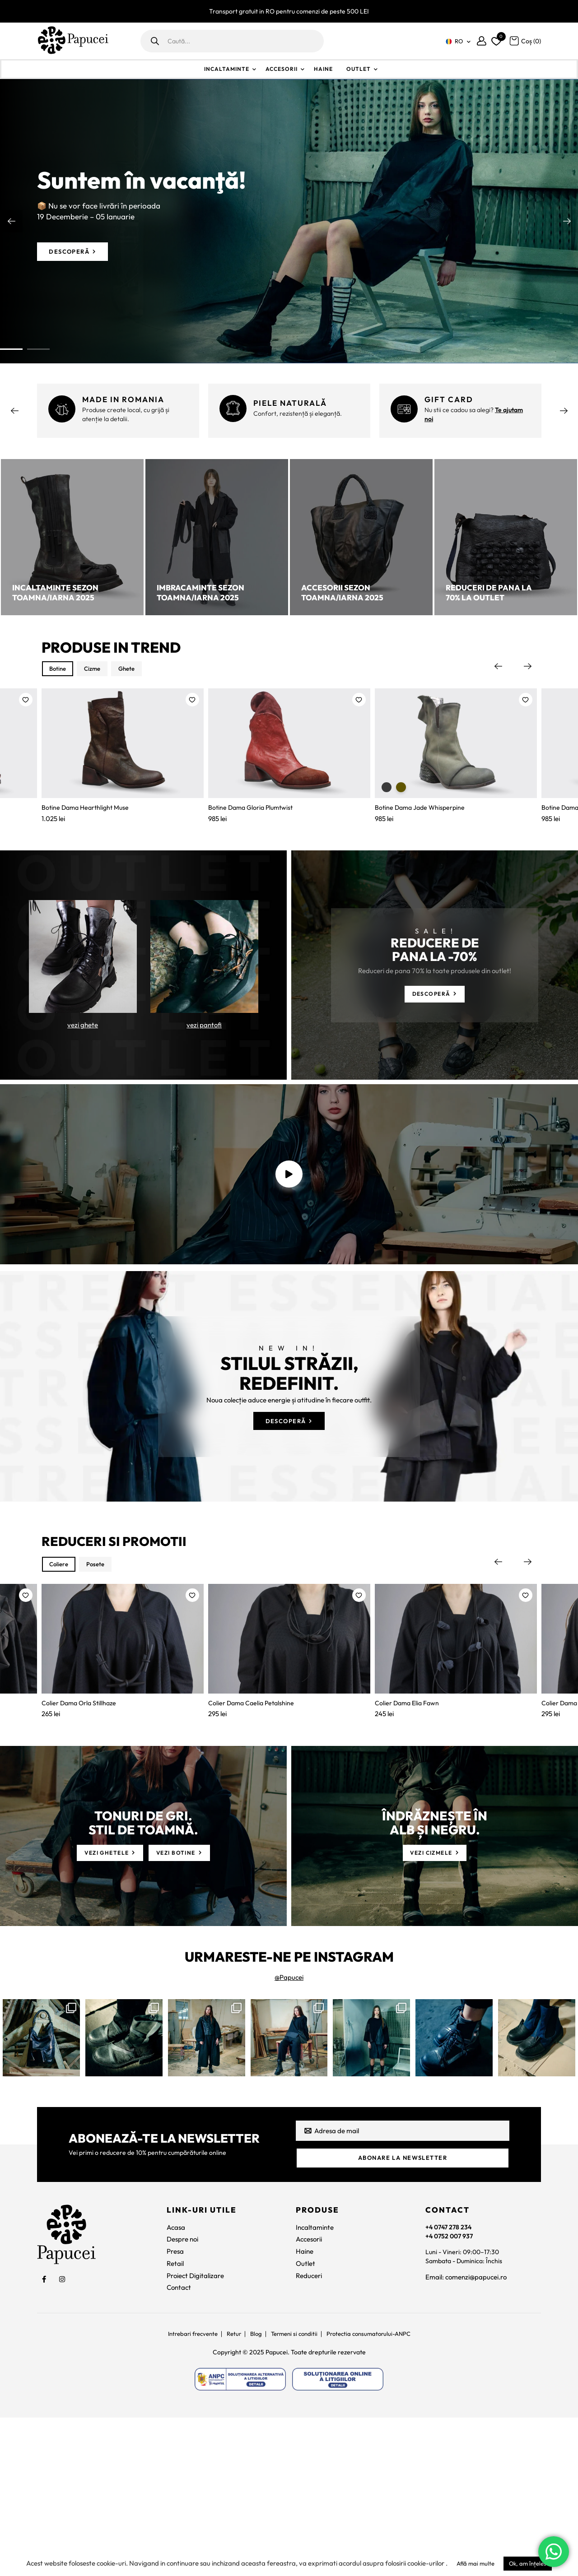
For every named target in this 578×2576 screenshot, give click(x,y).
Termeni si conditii (295, 2489)
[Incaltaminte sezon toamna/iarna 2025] (72, 537)
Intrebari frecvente (186, 2489)
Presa (175, 2406)
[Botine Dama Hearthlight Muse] (123, 758)
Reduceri (309, 2430)
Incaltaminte (226, 68)
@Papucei (289, 2129)
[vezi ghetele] (104, 2004)
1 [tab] (11, 349)
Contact (179, 2442)
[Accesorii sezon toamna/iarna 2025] (361, 537)
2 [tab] (38, 349)
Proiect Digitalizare (195, 2430)
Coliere (60, 1686)
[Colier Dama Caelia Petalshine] (289, 1775)
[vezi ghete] (83, 993)
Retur (231, 2489)
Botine (60, 670)
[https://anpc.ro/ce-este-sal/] (240, 2535)
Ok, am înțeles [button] (527, 2563)
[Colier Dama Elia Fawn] (456, 1775)
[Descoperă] (75, 252)
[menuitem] (456, 41)
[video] (289, 1247)
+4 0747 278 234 (449, 2382)
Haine (323, 68)
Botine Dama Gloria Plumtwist (253, 835)
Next (566, 221)
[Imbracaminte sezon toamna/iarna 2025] (216, 537)
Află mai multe (475, 2563)
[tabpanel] (289, 221)
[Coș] (525, 40)
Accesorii (282, 68)
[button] (26, 702)
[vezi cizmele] (435, 2004)
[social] (44, 2434)
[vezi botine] (186, 2004)
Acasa (176, 2382)
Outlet (358, 68)
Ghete (140, 670)
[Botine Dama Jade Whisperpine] (456, 758)
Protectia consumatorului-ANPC (374, 2489)
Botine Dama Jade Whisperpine (422, 835)
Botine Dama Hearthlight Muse (88, 835)
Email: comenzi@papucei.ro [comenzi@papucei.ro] (466, 2435)
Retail (175, 2418)
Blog (254, 2489)
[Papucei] (72, 41)
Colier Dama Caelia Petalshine (253, 1851)
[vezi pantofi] (204, 993)
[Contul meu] (481, 41)
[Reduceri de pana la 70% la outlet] (506, 537)
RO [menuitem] (459, 41)
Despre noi (182, 2394)
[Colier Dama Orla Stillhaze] (123, 1775)
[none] (456, 41)
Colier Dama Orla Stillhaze (81, 1851)
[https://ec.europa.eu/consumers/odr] (337, 2535)
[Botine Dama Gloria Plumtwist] (289, 758)
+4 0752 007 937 (450, 2392)
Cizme (100, 670)
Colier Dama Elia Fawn (408, 1851)
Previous (11, 221)
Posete (102, 1686)
